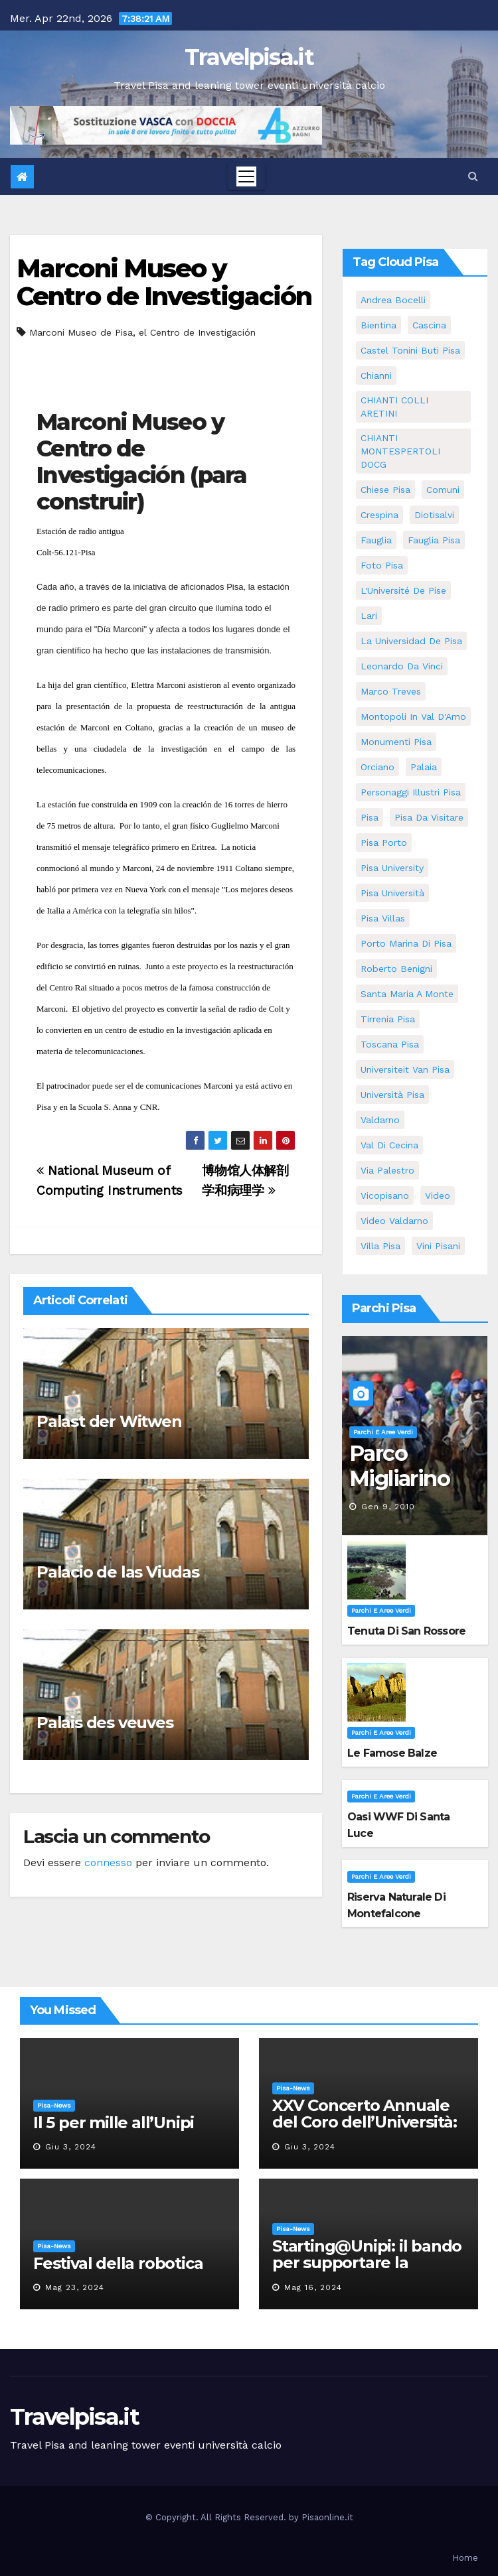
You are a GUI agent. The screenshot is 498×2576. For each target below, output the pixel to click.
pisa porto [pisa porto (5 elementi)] (384, 842)
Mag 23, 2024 (74, 2287)
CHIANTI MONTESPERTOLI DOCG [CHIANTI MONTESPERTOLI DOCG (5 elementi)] (400, 451)
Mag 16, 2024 (313, 2287)
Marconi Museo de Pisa (81, 332)
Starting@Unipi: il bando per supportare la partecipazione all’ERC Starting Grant (366, 2270)
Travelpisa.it (249, 57)
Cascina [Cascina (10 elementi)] (429, 325)
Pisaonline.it (327, 2517)
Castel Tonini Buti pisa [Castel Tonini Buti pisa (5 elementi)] (410, 350)
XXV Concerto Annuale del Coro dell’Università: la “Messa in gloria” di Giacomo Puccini (364, 2130)
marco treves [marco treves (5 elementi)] (391, 691)
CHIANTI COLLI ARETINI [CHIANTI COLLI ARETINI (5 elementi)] (394, 407)
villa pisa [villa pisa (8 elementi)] (380, 1246)
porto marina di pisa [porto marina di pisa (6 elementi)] (406, 943)
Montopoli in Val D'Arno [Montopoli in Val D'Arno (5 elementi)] (413, 716)
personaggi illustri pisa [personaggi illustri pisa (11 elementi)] (411, 792)
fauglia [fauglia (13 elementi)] (376, 540)
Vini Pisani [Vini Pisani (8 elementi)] (438, 1246)
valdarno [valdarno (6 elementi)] (380, 1120)
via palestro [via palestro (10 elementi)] (387, 1170)
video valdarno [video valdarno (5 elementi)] (394, 1220)
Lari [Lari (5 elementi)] (369, 615)
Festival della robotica (118, 2263)
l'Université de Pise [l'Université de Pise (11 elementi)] (403, 590)
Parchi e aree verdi (383, 1432)
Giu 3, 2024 (70, 2146)
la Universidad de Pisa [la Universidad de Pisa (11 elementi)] (411, 641)
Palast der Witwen (109, 1421)
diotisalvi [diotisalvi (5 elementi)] (434, 514)
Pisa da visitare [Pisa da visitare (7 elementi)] (428, 817)
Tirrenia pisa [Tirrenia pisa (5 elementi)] (388, 1019)
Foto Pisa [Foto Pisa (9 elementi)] (382, 565)
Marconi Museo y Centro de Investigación (164, 282)
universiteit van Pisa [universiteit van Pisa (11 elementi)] (405, 1069)
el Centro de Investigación (197, 332)
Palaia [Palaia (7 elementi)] (423, 767)
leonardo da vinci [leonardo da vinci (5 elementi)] (402, 666)
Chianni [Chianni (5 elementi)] (376, 375)
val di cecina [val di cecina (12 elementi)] (389, 1145)
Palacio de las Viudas (118, 1572)
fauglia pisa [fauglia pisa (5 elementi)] (434, 540)
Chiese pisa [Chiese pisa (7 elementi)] (385, 489)
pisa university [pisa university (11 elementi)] (392, 867)
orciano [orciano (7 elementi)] (377, 767)
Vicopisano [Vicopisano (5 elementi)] (385, 1195)
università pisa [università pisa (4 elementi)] (392, 1094)
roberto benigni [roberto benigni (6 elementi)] (396, 968)
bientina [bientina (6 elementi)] (378, 325)
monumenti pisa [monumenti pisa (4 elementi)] (396, 741)
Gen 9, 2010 (388, 1506)
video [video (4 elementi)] (437, 1195)
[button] (473, 176)
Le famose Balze (392, 1753)
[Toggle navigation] (246, 176)
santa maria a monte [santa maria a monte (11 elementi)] (407, 993)
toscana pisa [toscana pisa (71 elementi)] (390, 1044)
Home (465, 2558)
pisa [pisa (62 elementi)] (369, 817)
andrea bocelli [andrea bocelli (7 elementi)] (393, 300)
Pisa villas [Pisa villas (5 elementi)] (383, 918)
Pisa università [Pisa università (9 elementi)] (392, 893)
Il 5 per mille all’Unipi (113, 2122)
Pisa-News (54, 2105)
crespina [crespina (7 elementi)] (379, 514)
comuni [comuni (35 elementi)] (442, 489)
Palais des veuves (105, 1722)
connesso (108, 1862)
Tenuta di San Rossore (406, 1631)
